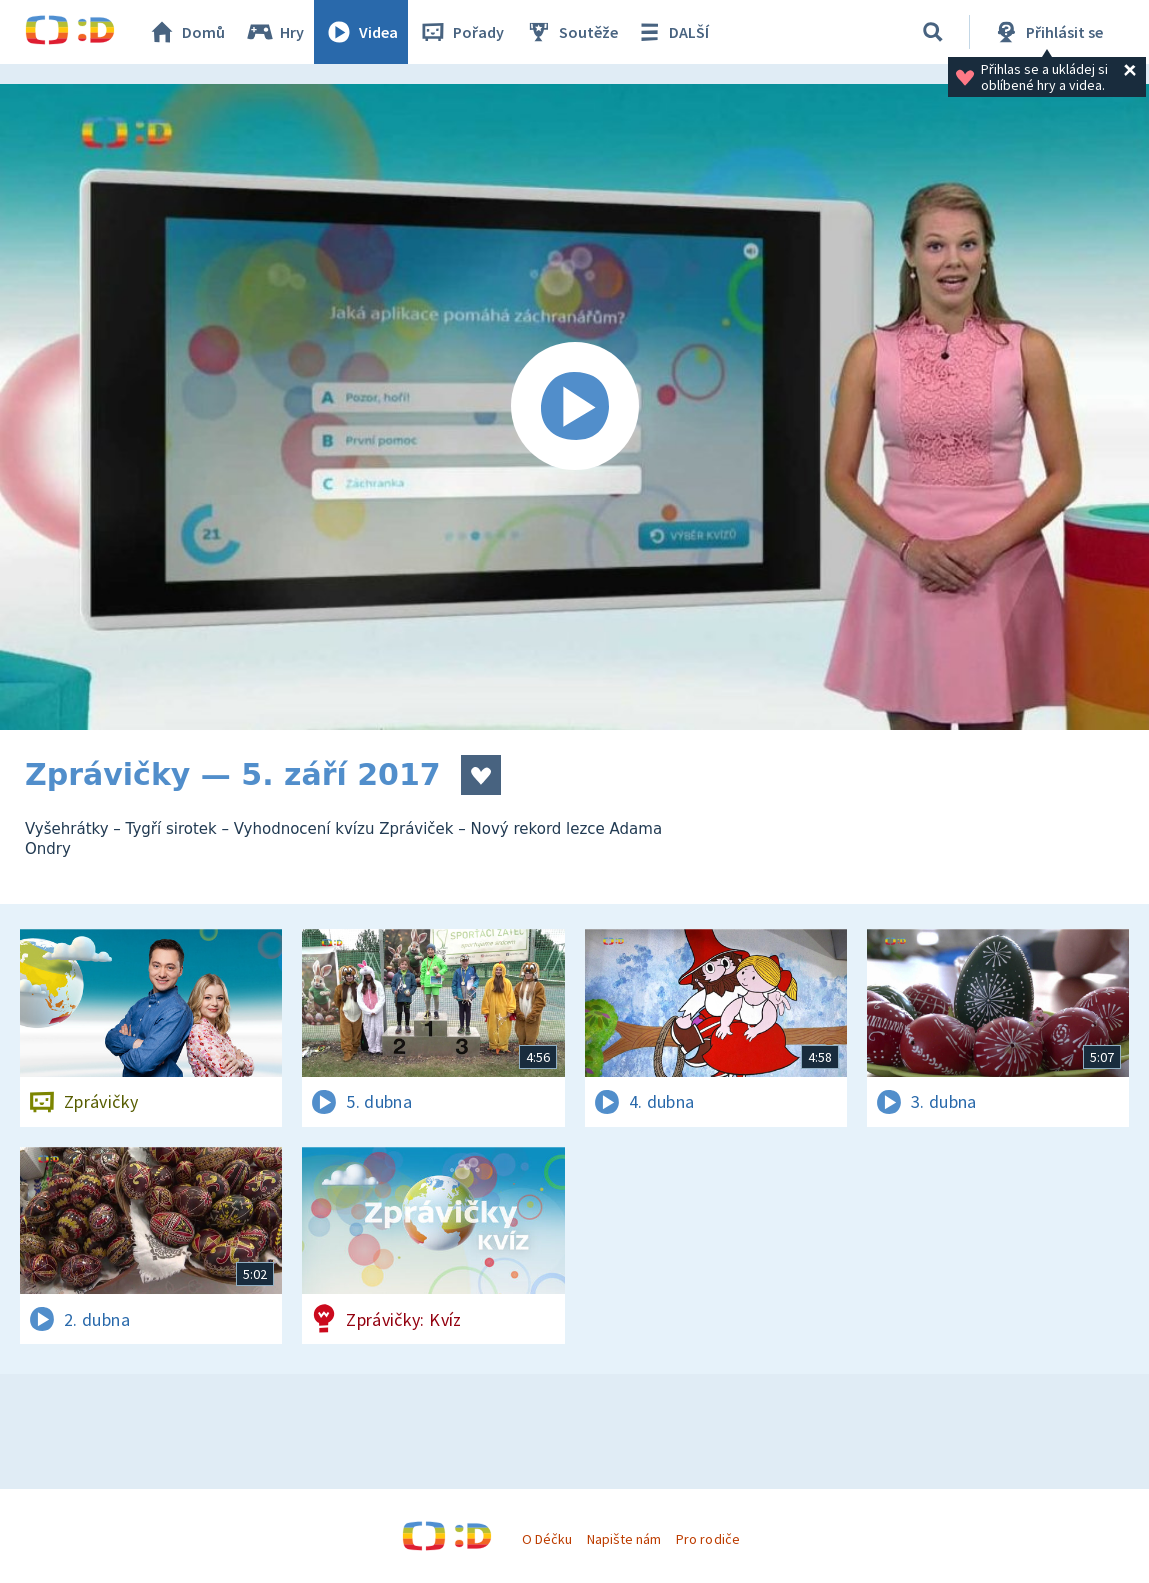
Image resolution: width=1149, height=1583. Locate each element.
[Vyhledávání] (933, 32)
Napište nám (624, 1539)
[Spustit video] (574, 407)
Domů (186, 32)
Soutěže (571, 32)
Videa (361, 32)
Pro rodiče (707, 1539)
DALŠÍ (671, 32)
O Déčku (547, 1539)
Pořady (461, 32)
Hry (274, 32)
